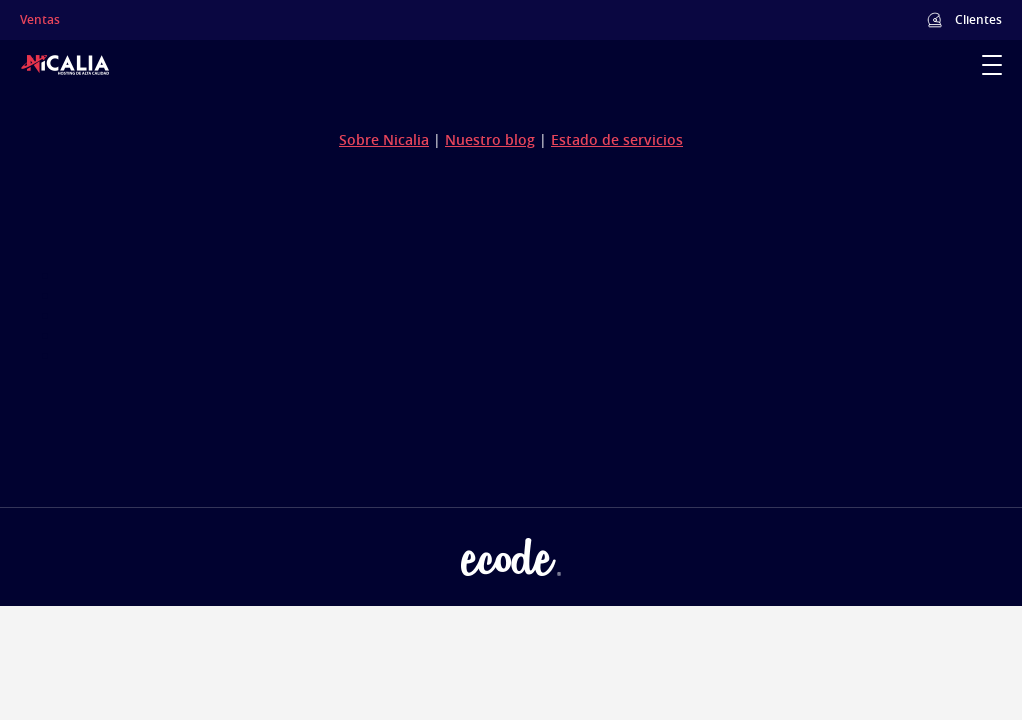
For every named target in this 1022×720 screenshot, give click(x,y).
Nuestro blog (490, 139)
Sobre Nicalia (384, 139)
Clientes (978, 19)
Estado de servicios (617, 139)
